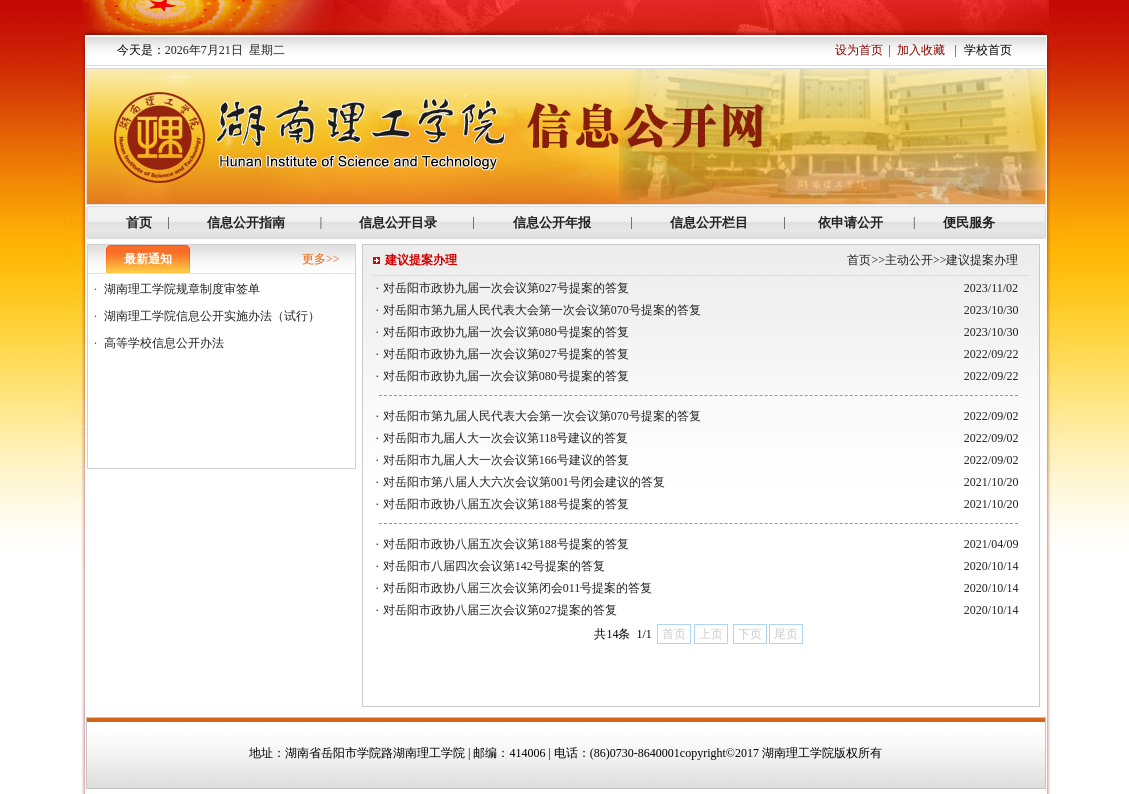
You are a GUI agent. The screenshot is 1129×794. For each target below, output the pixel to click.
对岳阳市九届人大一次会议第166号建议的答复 (506, 460)
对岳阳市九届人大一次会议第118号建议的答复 (506, 438)
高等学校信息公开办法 (164, 343)
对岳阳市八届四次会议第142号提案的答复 (494, 566)
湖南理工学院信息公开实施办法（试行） (212, 316)
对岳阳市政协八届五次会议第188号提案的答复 (506, 504)
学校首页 (988, 50)
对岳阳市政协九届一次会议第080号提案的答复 (506, 332)
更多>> (321, 259)
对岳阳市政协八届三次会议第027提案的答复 (500, 610)
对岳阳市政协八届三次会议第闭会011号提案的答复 (518, 588)
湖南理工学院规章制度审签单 (182, 289)
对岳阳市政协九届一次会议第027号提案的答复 (506, 288)
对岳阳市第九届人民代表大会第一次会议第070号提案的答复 (542, 310)
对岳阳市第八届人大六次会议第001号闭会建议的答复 (524, 482)
